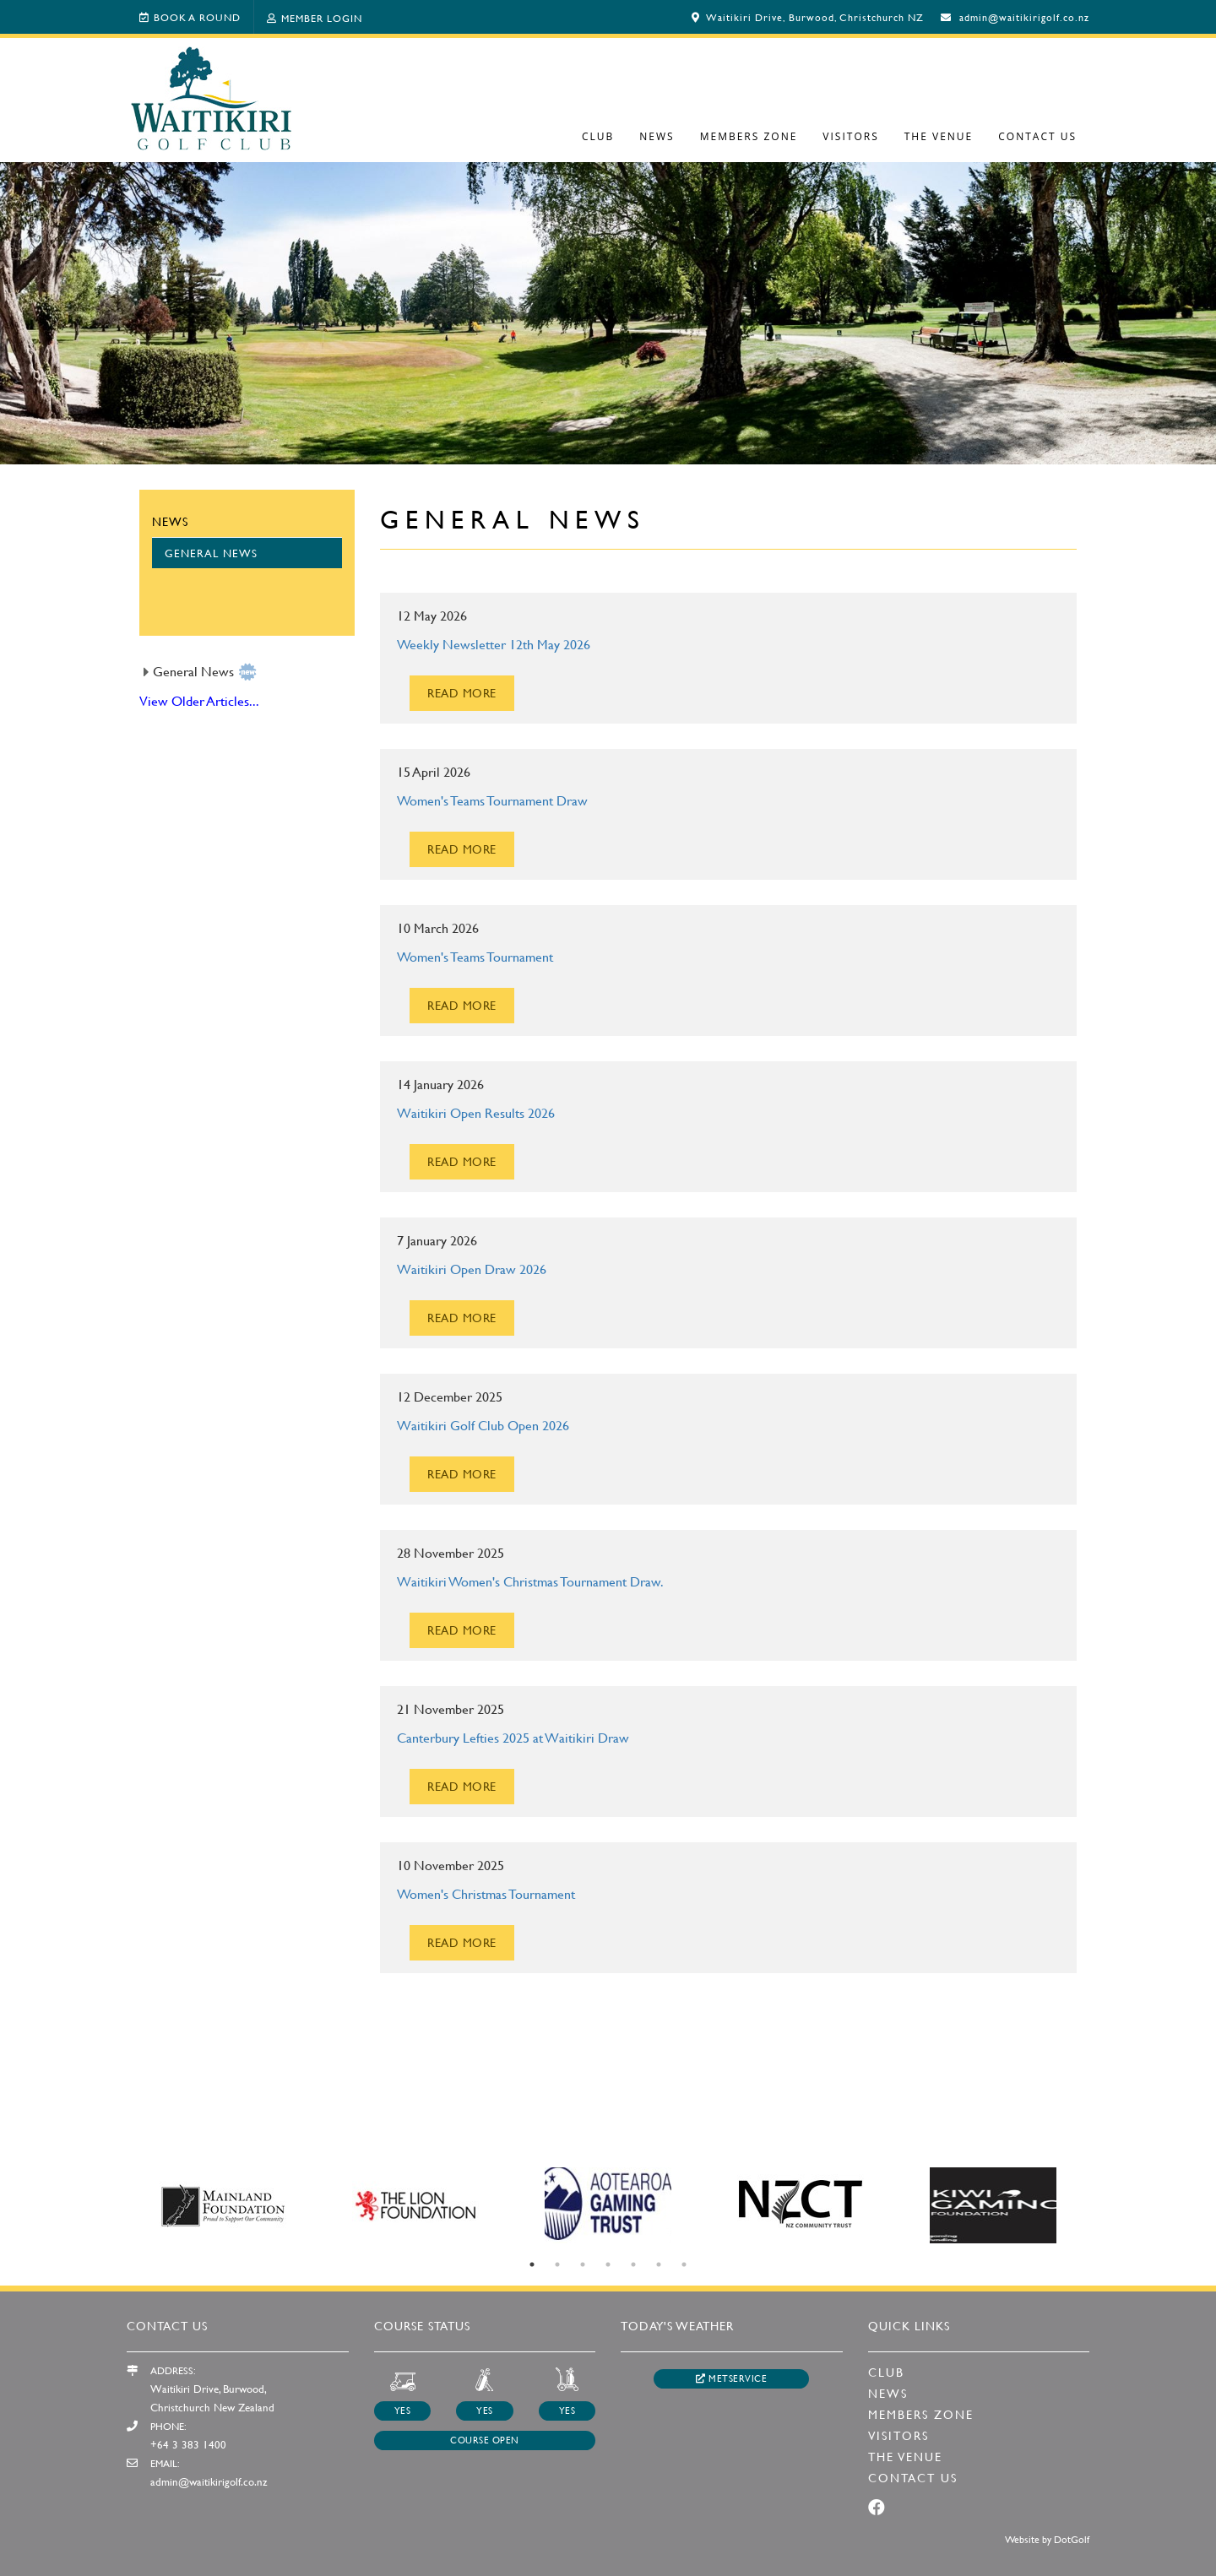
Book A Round (190, 16)
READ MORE (462, 693)
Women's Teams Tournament (475, 956)
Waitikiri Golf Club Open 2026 (483, 1424)
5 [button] (633, 2264)
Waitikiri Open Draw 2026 (471, 1268)
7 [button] (684, 2264)
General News (211, 553)
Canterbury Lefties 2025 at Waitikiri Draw (513, 1737)
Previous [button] (114, 2205)
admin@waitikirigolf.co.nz (1024, 16)
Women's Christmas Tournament (486, 1893)
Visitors (850, 136)
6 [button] (658, 2264)
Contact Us (1037, 136)
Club (598, 136)
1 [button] (532, 2264)
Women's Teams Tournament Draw (492, 800)
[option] (608, 312)
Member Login (314, 17)
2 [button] (557, 2264)
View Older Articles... (199, 700)
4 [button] (608, 2264)
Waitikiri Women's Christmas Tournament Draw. (530, 1581)
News (656, 136)
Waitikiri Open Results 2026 (476, 1112)
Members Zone (749, 136)
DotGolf (1071, 2538)
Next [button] (1102, 2205)
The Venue (939, 136)
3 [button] (582, 2264)
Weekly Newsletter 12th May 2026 (493, 643)
